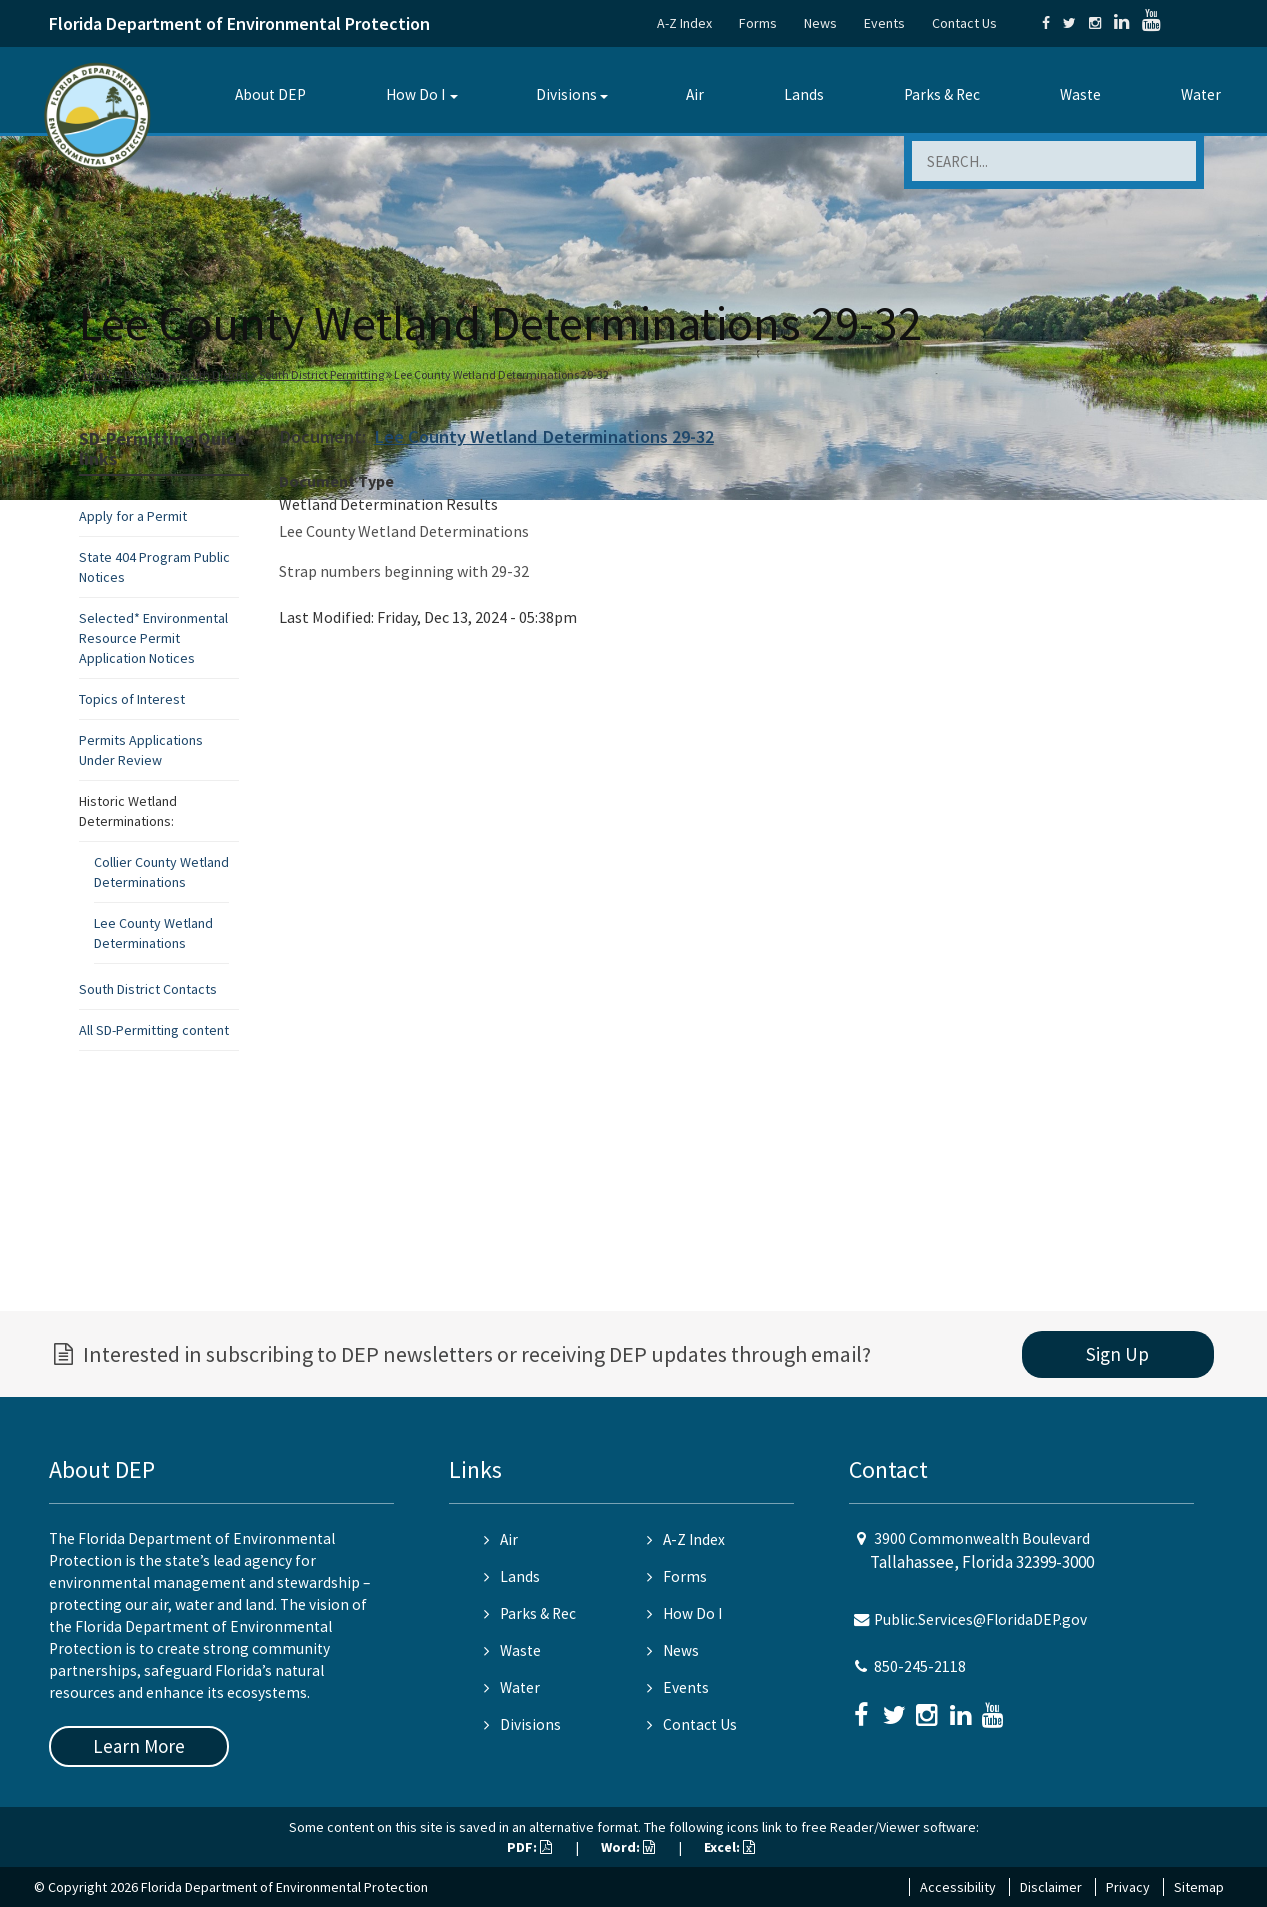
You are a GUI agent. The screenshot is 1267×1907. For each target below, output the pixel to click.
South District (214, 374)
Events (884, 23)
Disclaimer (1051, 1887)
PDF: (529, 1847)
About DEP (270, 94)
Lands (804, 94)
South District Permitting (321, 374)
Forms (758, 23)
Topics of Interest (132, 699)
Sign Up (1117, 1354)
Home (98, 374)
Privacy (1128, 1887)
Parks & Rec (942, 94)
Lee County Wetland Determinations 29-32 (544, 436)
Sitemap (1199, 1887)
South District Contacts (148, 989)
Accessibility (958, 1887)
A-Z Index (684, 23)
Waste (1080, 94)
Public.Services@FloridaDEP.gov (980, 1619)
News (820, 23)
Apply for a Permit (133, 516)
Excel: (729, 1847)
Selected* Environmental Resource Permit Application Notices (153, 638)
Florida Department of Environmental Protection (239, 23)
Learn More (139, 1746)
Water (1201, 94)
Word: (628, 1847)
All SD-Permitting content (154, 1030)
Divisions (566, 94)
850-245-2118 (920, 1666)
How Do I (415, 94)
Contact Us (964, 23)
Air (695, 94)
